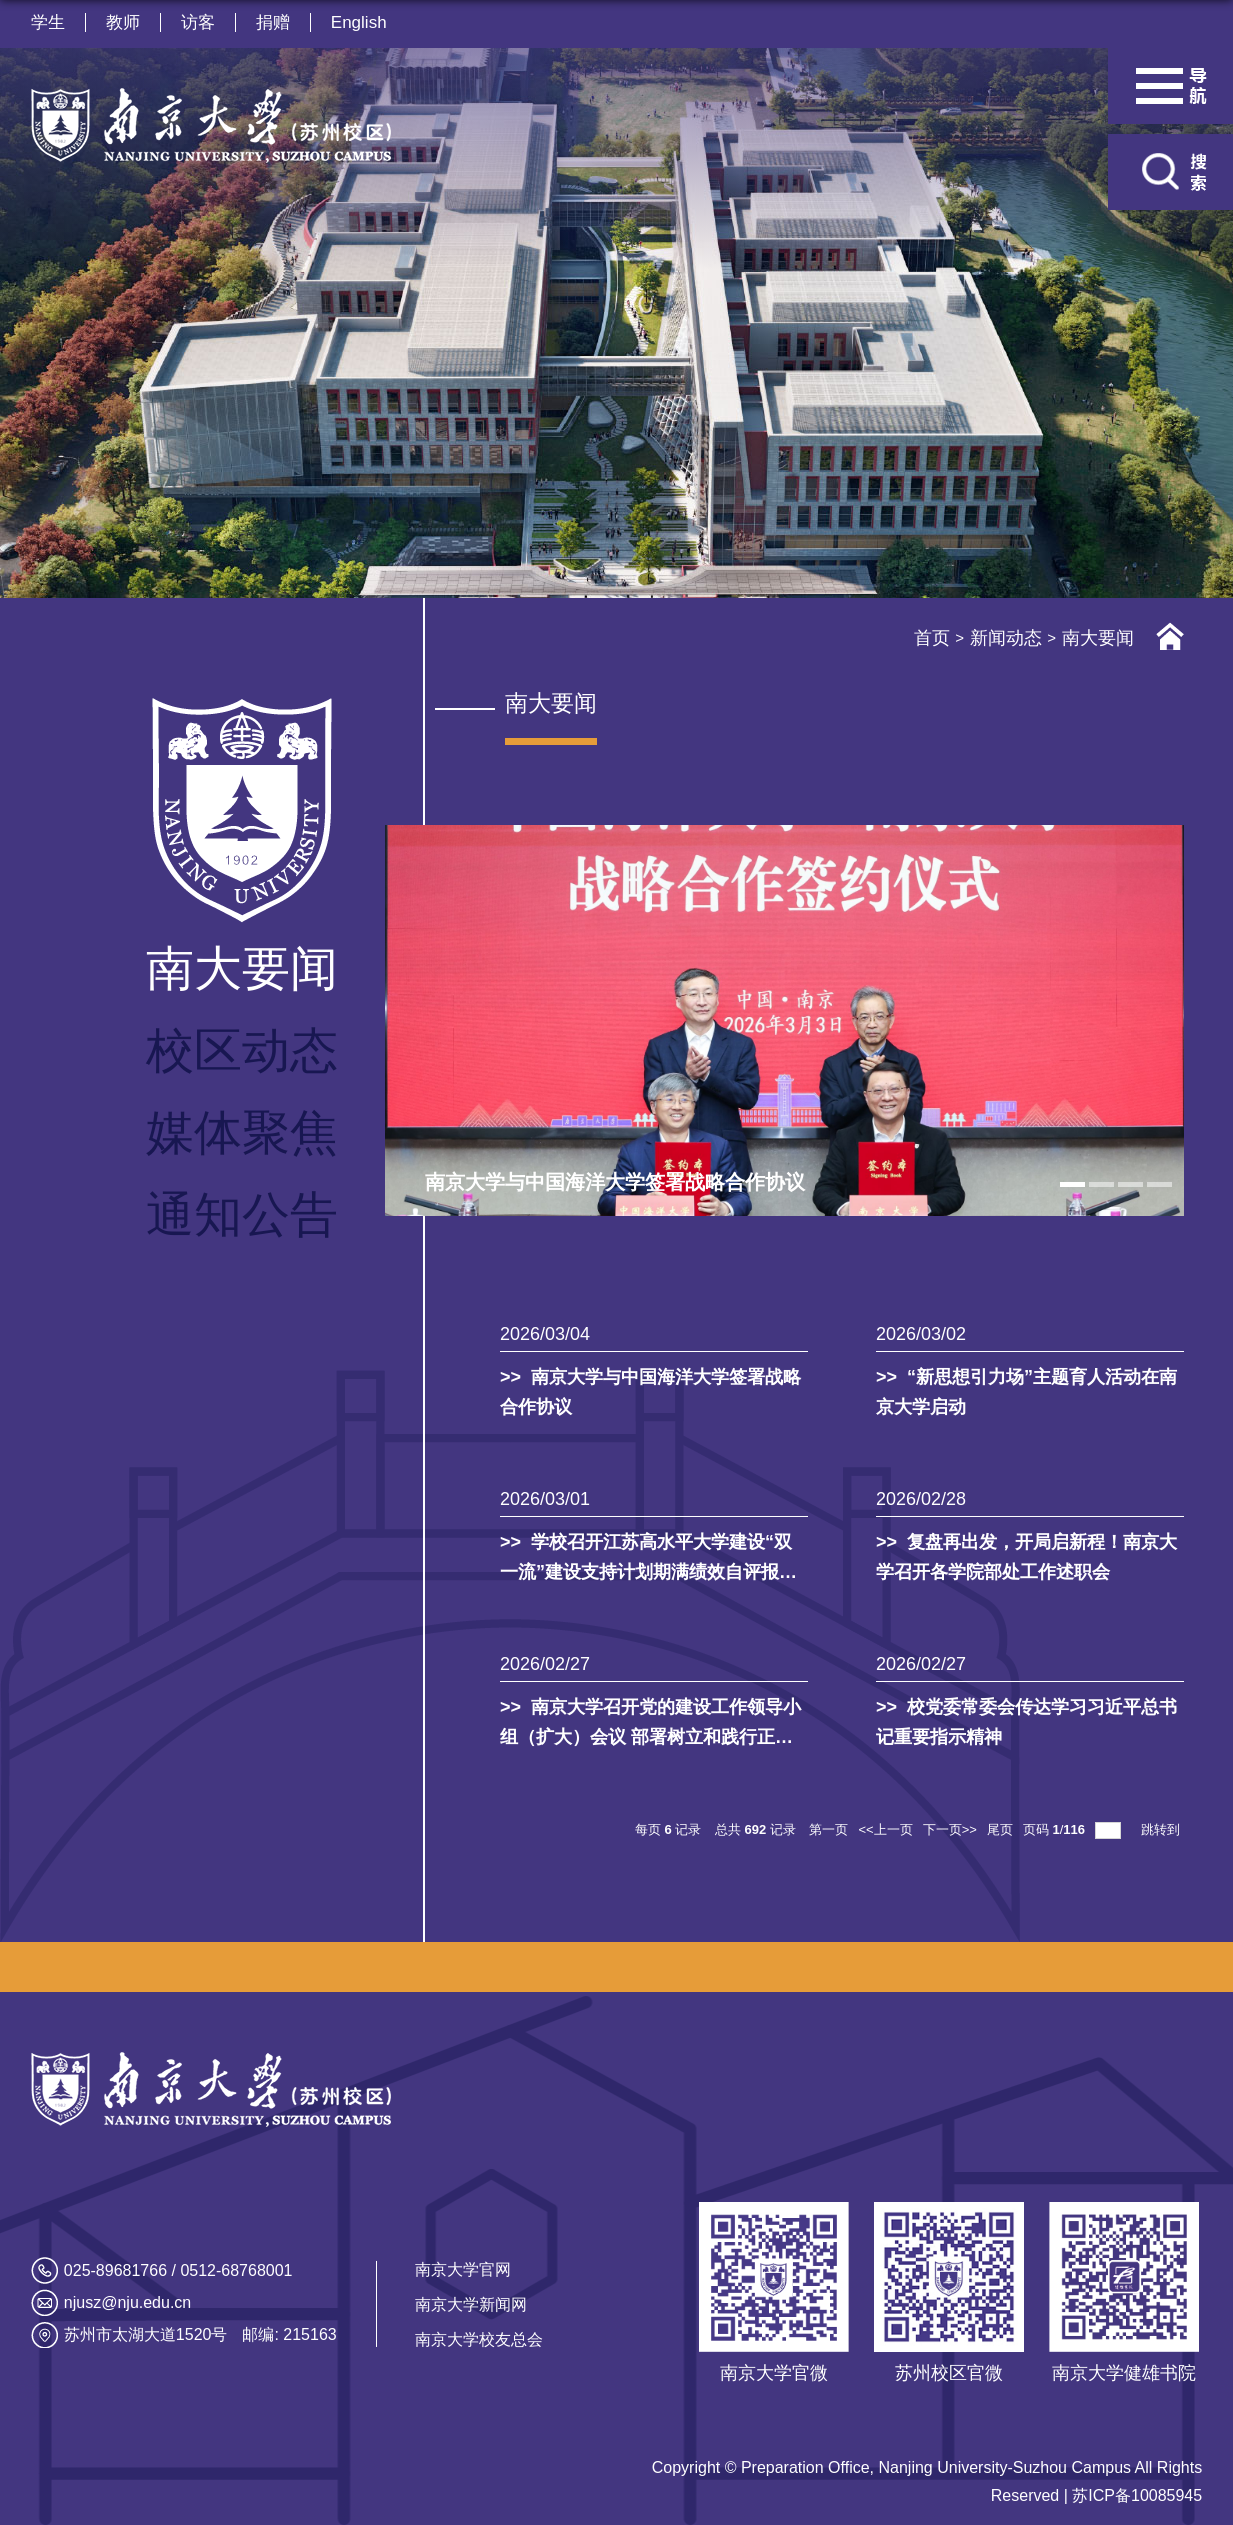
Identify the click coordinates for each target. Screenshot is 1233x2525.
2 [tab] (1101, 1184)
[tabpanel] (784, 1021)
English (359, 22)
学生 (48, 22)
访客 (198, 22)
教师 (123, 22)
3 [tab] (1130, 1184)
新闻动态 (1006, 638)
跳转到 (1162, 1829)
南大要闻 (1098, 638)
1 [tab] (1072, 1184)
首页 (932, 638)
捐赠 (273, 22)
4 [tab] (1159, 1184)
